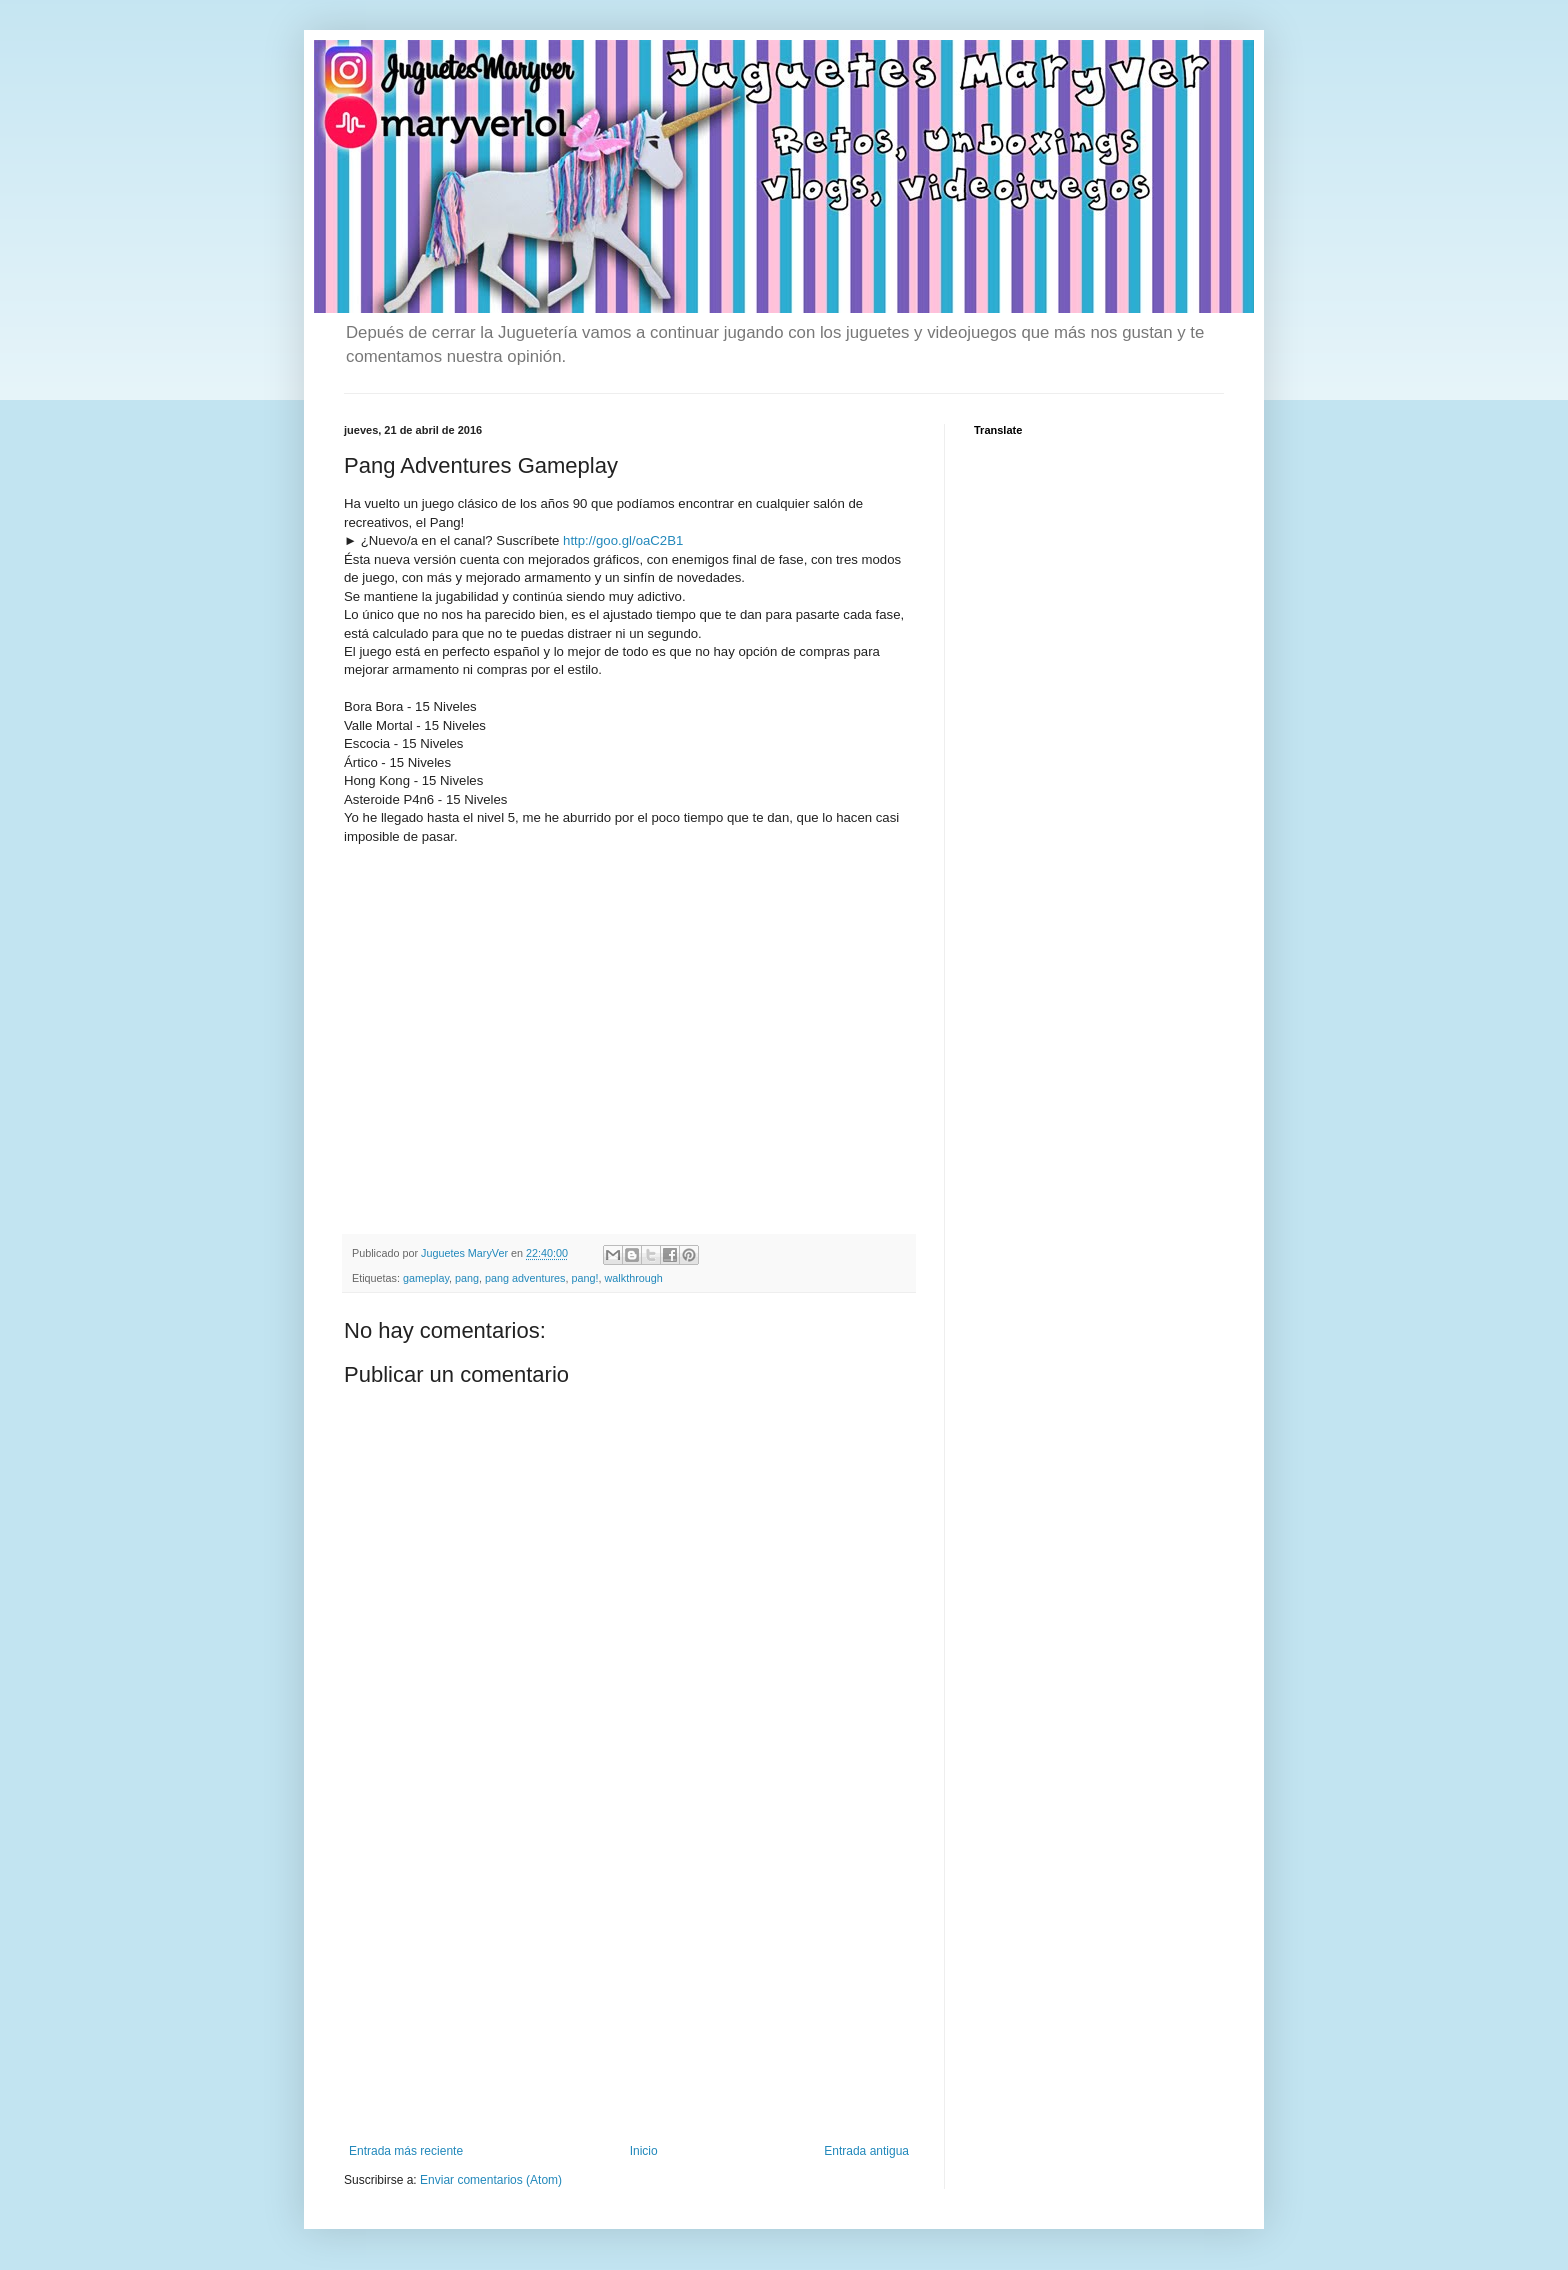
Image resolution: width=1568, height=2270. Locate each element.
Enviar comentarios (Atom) (491, 2180)
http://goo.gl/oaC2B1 (623, 540)
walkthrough (634, 1278)
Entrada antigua (866, 2151)
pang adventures (525, 1278)
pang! (585, 1278)
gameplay (426, 1278)
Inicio (644, 2151)
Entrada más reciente (406, 2151)
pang (467, 1278)
